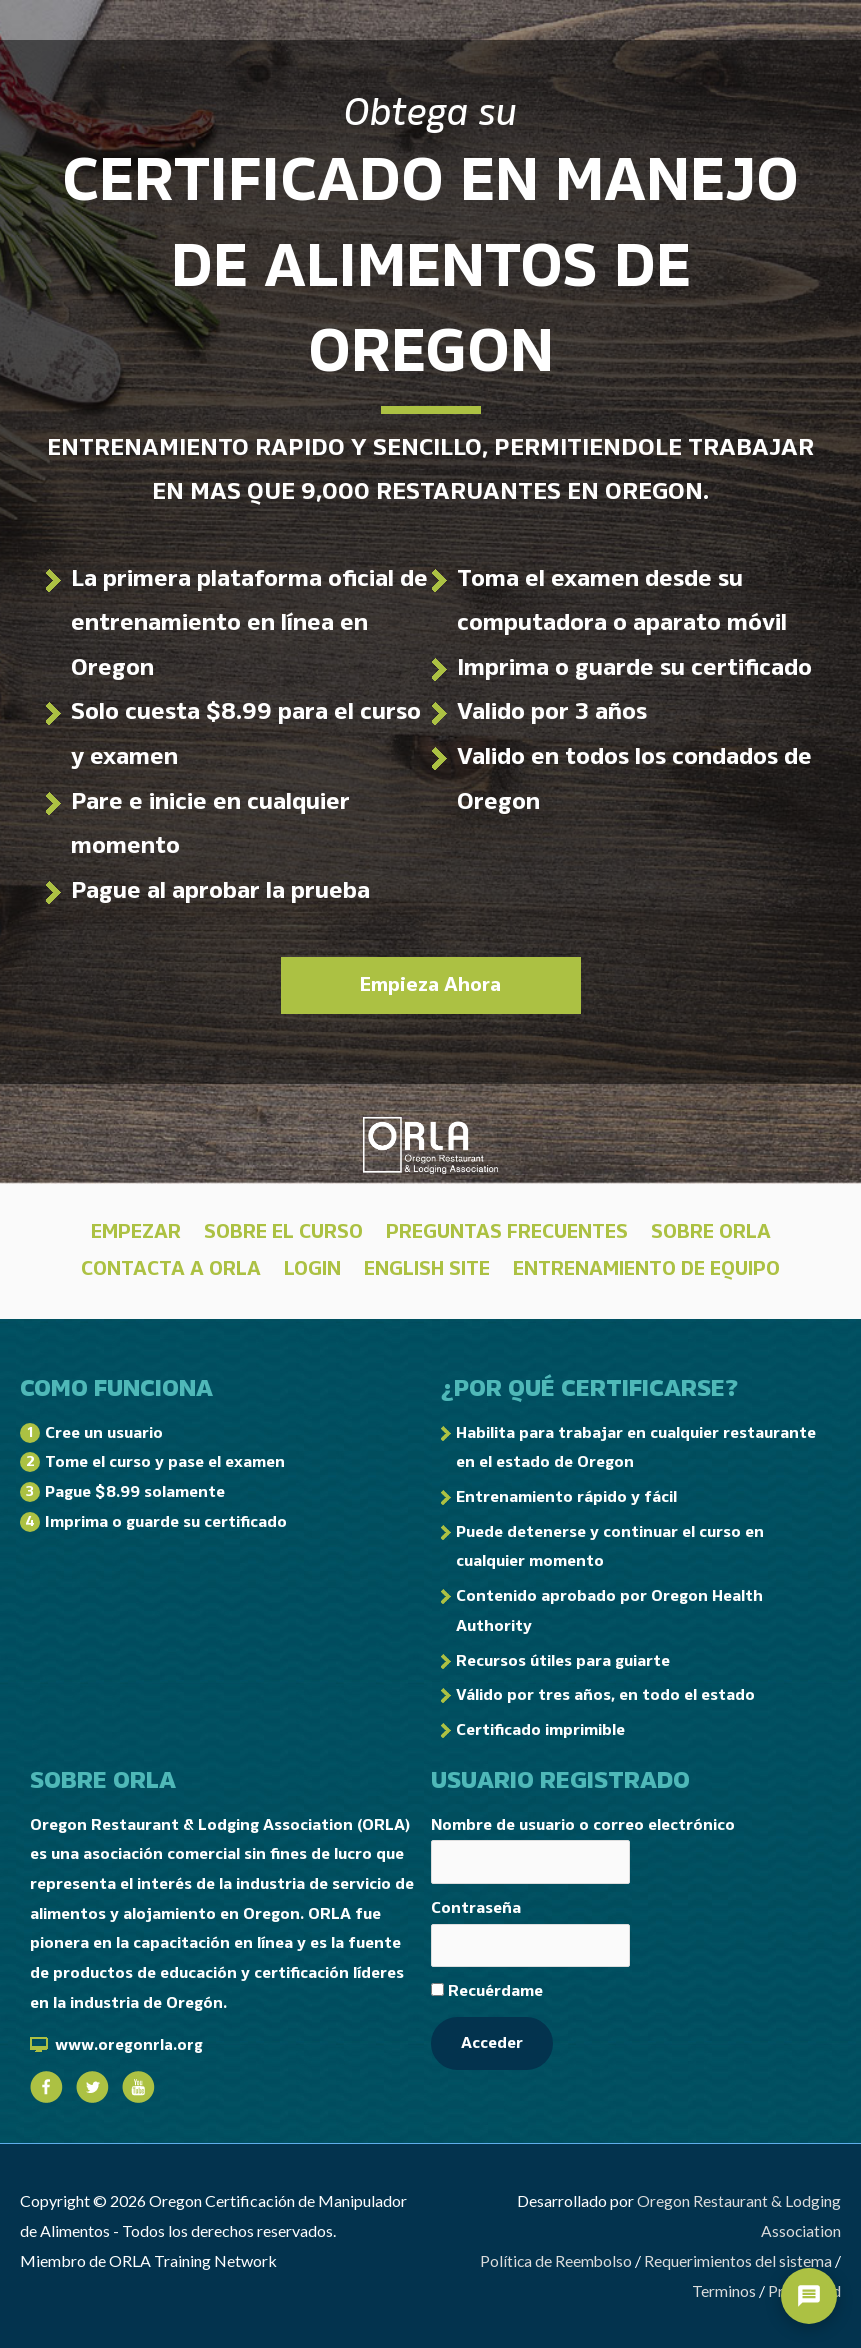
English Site (427, 1269)
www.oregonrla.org (129, 2045)
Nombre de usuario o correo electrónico (583, 1825)
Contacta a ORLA (171, 1269)
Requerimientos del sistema (738, 2260)
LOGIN (312, 1269)
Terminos (723, 2290)
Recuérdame (487, 1994)
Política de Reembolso (555, 2260)
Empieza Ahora (430, 985)
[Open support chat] (809, 2296)
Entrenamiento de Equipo (646, 1269)
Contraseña (476, 1909)
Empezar (136, 1232)
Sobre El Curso (283, 1232)
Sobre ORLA (711, 1232)
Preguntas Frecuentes (507, 1232)
